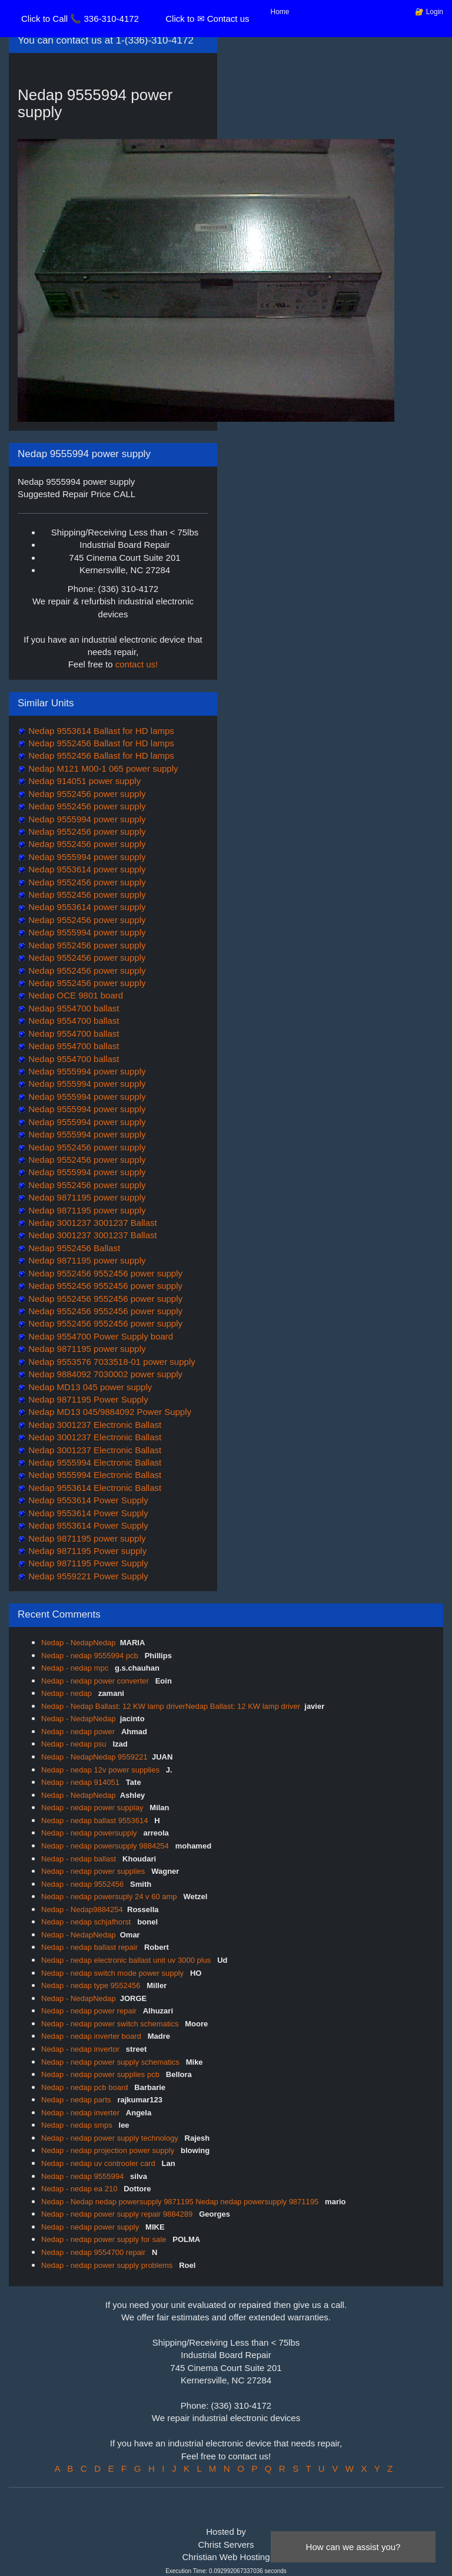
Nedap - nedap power (79, 1731)
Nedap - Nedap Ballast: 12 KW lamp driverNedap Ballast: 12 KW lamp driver (170, 1706)
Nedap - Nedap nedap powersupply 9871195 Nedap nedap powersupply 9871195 (181, 2201)
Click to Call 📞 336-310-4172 (80, 19)
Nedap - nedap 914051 (81, 1782)
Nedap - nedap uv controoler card (99, 2163)
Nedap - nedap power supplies (94, 1871)
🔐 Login (429, 12)
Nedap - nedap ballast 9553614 (95, 1820)
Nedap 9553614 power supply (85, 869)
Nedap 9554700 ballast (72, 1008)
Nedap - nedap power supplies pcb (101, 2074)
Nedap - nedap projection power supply (109, 2150)
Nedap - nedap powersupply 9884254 (106, 1845)
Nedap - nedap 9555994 (83, 2176)
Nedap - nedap (67, 1693)
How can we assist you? (353, 2547)
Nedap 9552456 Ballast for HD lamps (100, 743)
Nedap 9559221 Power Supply (87, 1576)
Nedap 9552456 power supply (85, 794)
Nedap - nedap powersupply (90, 1832)
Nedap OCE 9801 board (74, 995)
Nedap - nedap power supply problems (108, 2265)
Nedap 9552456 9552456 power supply (104, 1273)
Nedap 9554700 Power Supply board (99, 1336)
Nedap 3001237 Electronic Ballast (93, 1425)
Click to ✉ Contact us (207, 19)
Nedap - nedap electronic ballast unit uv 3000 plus (127, 1960)
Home (280, 12)
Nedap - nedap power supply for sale (104, 2239)
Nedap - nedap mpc (76, 1668)
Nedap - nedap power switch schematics (111, 2023)
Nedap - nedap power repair (90, 2010)
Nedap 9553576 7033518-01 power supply (110, 1362)
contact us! (136, 664)
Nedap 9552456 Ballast (73, 1248)
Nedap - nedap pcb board (85, 2087)
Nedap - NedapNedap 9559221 (94, 1756)
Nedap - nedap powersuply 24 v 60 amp (110, 1896)
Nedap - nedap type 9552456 (91, 1985)
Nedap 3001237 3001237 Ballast (91, 1223)
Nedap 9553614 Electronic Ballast (93, 1488)
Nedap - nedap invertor (81, 2049)
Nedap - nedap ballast (79, 1858)
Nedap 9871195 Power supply (86, 1551)
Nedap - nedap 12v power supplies (101, 1769)
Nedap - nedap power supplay (93, 1807)
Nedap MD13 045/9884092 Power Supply (108, 1412)
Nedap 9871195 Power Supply (87, 1399)
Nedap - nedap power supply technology (110, 2138)
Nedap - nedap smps (77, 2125)
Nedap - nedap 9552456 (83, 1884)
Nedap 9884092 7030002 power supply (104, 1374)
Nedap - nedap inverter (81, 2112)
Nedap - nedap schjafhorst (87, 1921)
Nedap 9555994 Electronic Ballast (93, 1462)
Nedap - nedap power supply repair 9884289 (118, 2214)
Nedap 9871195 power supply (85, 1197)
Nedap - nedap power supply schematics (111, 2062)
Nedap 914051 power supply (83, 781)
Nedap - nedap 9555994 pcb (90, 1655)
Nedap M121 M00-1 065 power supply (102, 768)
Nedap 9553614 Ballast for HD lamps (100, 731)
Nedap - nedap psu (74, 1744)
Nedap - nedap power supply (91, 2227)
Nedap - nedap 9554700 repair (94, 2252)
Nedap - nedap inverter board (92, 2036)
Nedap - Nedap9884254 (82, 1909)
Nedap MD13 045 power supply (89, 1387)
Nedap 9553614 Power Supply (87, 1500)
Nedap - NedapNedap (78, 1642)
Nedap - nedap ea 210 (80, 2188)
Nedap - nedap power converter (96, 1680)
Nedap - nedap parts (77, 2099)
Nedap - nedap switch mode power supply (113, 1973)
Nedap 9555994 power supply (85, 819)
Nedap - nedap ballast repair (90, 1947)
